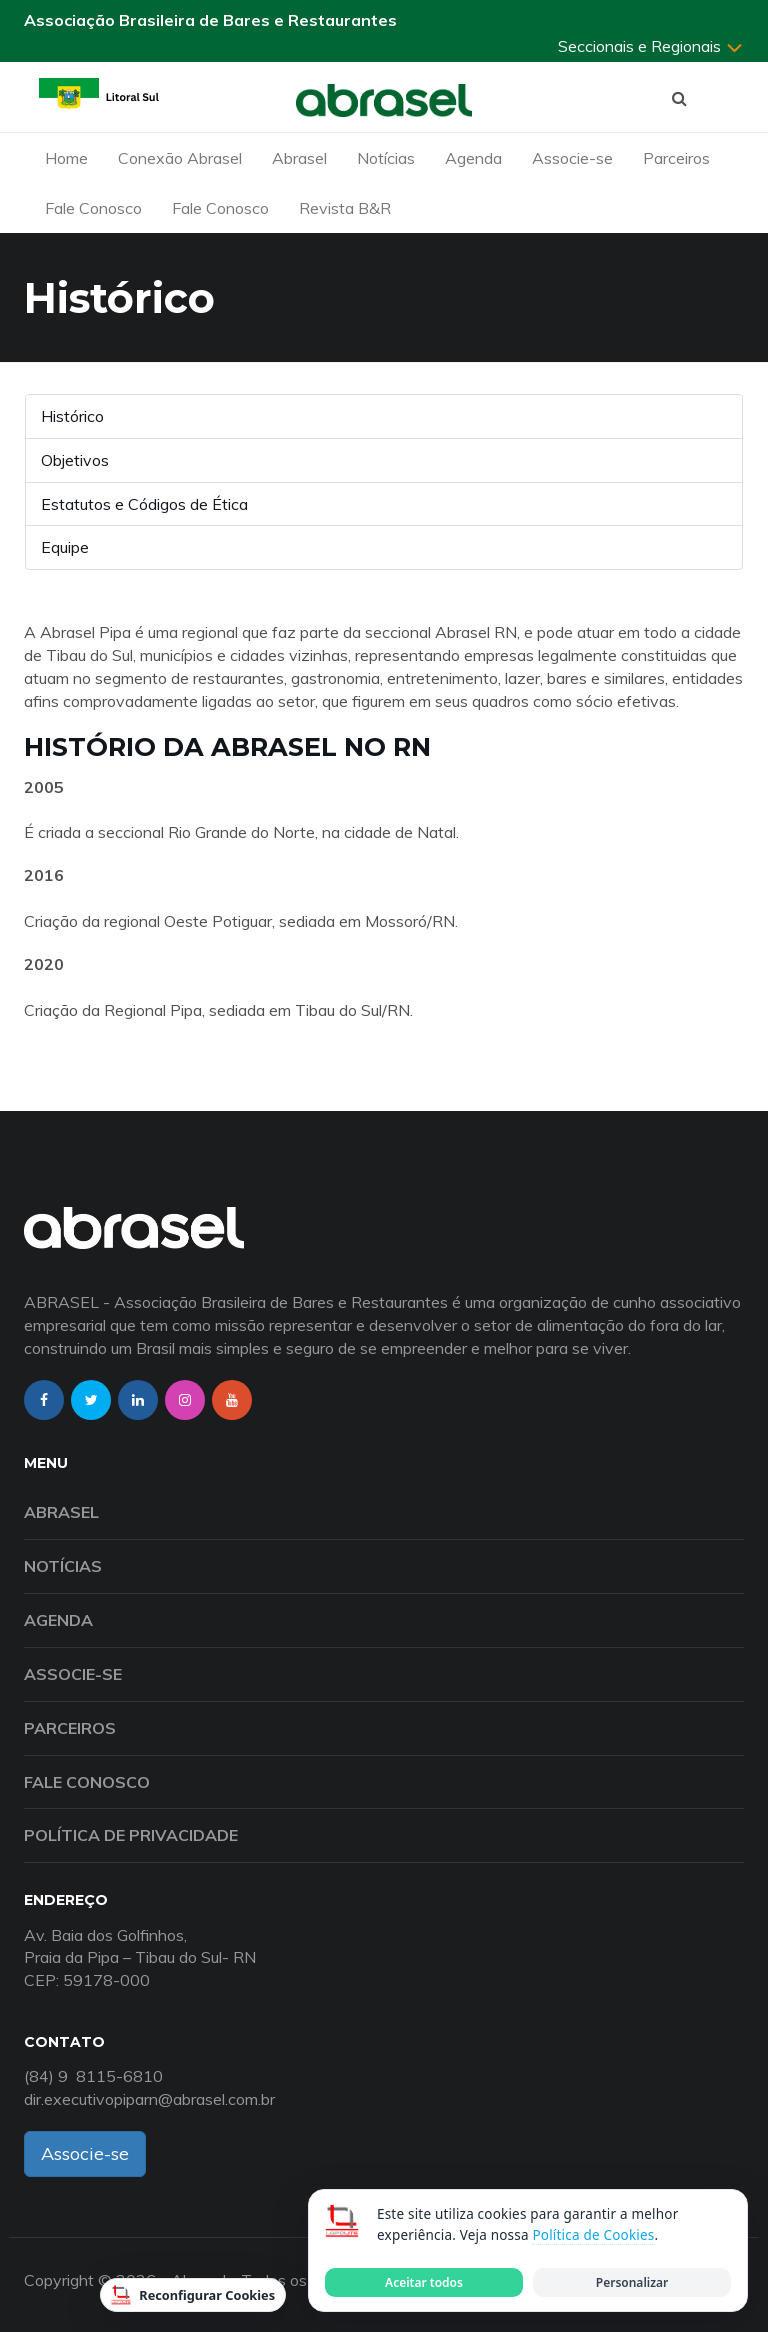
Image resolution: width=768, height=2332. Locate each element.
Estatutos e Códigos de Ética (144, 504)
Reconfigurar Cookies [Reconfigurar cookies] (193, 2295)
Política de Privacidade (131, 1835)
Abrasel (299, 158)
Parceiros (676, 158)
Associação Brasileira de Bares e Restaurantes (210, 20)
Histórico (72, 416)
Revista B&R (345, 208)
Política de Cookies (593, 2235)
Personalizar (632, 2282)
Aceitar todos (424, 2282)
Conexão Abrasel (180, 158)
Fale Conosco (93, 208)
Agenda (473, 158)
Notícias (386, 158)
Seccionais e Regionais (651, 46)
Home (66, 158)
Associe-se (572, 158)
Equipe (65, 547)
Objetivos (75, 460)
